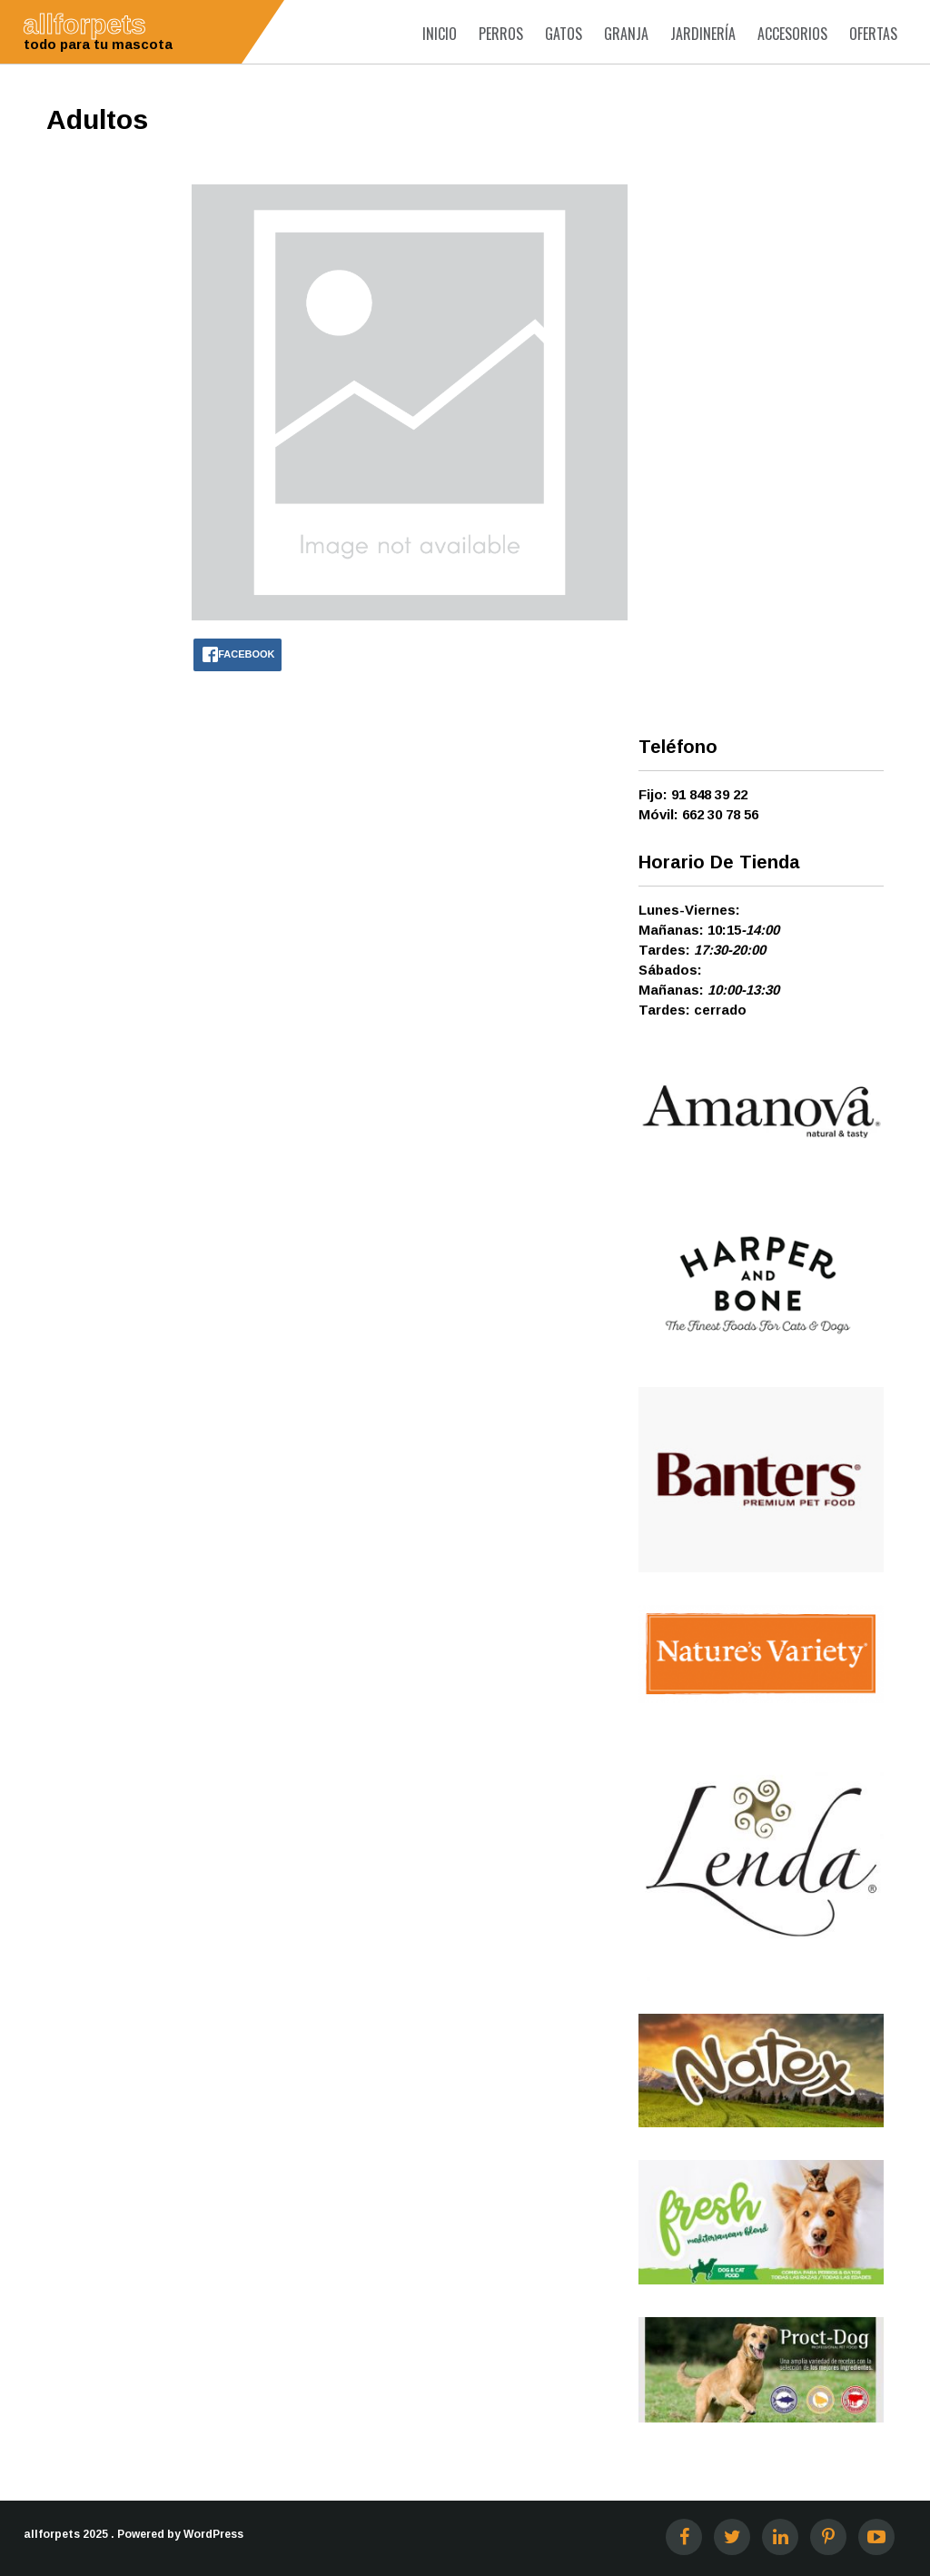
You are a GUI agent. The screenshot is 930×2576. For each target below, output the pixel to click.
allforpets (52, 2534)
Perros (501, 34)
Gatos (563, 34)
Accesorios (792, 34)
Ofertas (873, 34)
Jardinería (703, 34)
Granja (626, 34)
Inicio (439, 34)
